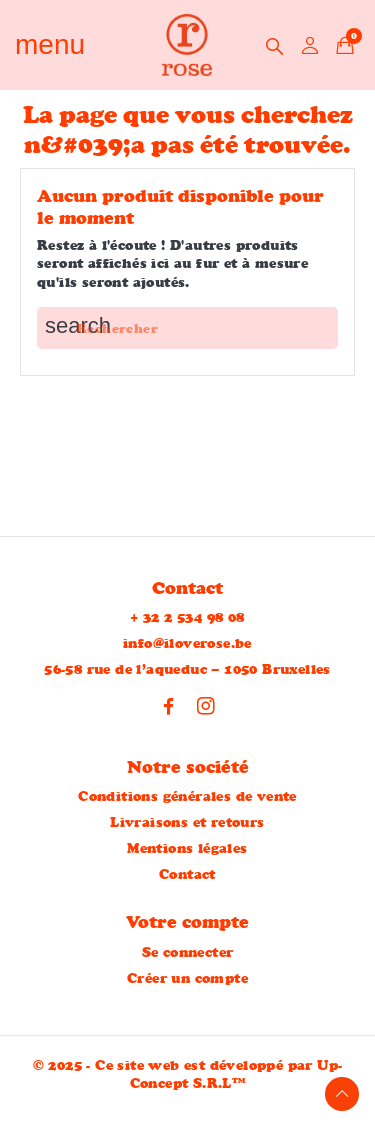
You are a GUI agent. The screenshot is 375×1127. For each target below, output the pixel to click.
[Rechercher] (187, 328)
